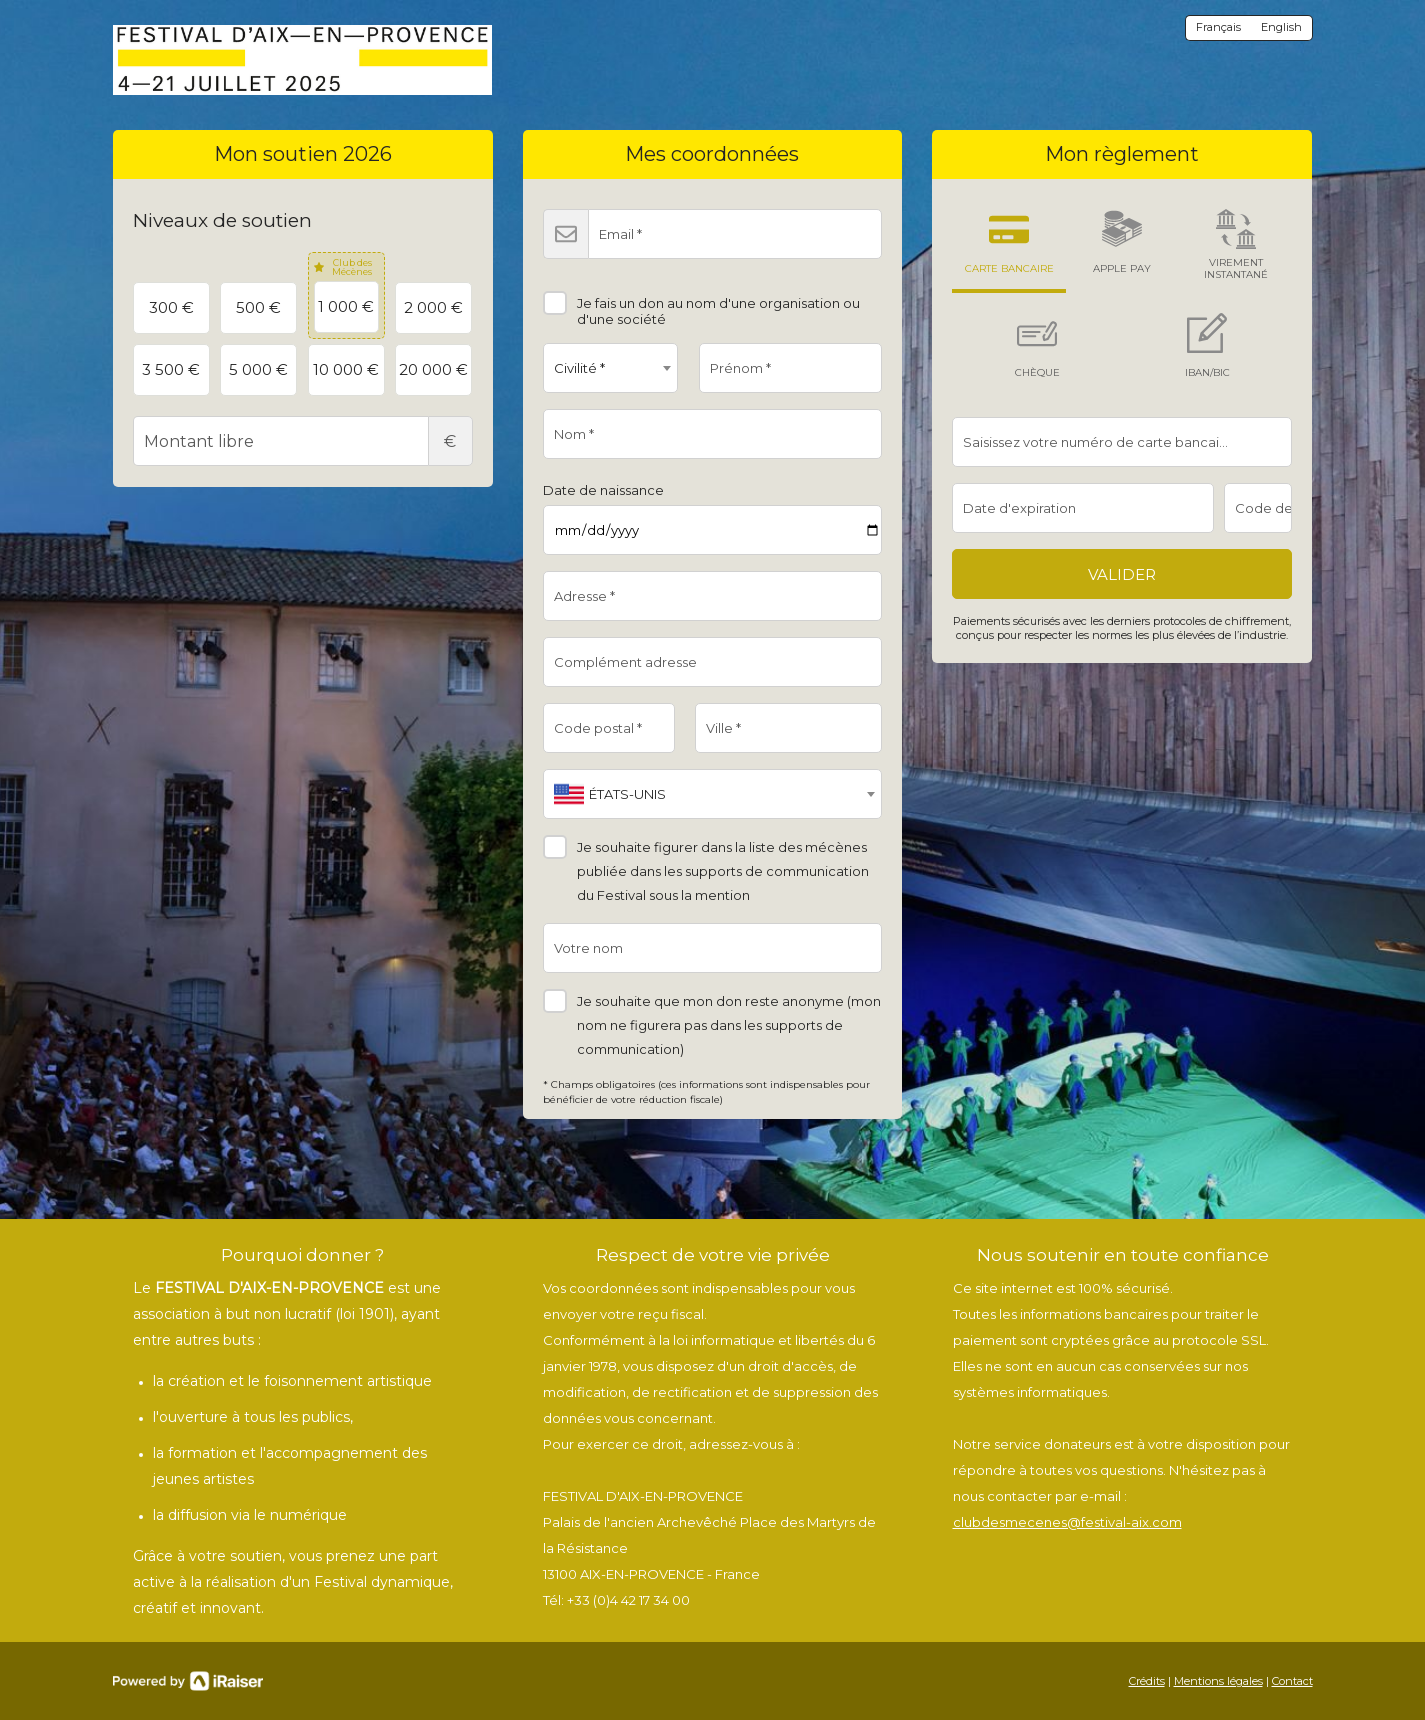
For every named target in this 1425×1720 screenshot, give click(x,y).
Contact (1292, 1681)
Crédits (1147, 1681)
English (1281, 27)
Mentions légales (1218, 1681)
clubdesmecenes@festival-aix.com (1067, 1522)
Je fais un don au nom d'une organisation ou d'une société (701, 303)
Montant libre (303, 441)
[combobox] (611, 368)
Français (1218, 27)
